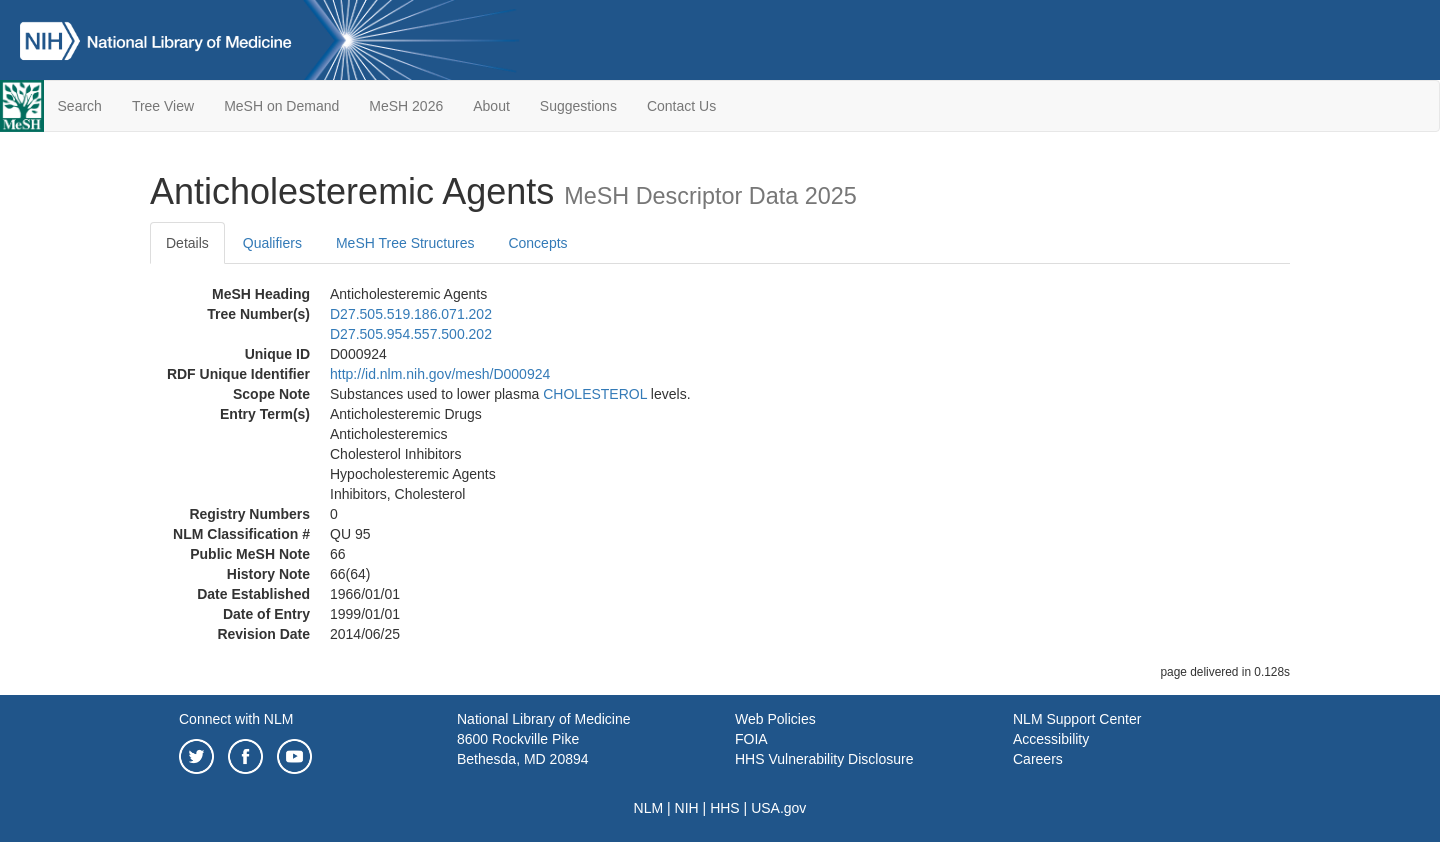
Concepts (537, 243)
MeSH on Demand (281, 106)
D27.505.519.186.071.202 (411, 314)
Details (187, 243)
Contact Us (681, 106)
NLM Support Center (1077, 719)
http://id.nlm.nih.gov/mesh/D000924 (440, 374)
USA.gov (778, 808)
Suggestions (578, 106)
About (491, 106)
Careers (1038, 759)
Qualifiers (272, 243)
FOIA (751, 739)
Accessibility (1051, 739)
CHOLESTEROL (595, 394)
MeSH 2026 (406, 106)
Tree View (163, 106)
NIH (687, 808)
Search (80, 106)
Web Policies (775, 719)
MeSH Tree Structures (405, 243)
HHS (725, 808)
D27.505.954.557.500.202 (411, 334)
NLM (649, 808)
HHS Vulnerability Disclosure (824, 759)
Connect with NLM (236, 719)
